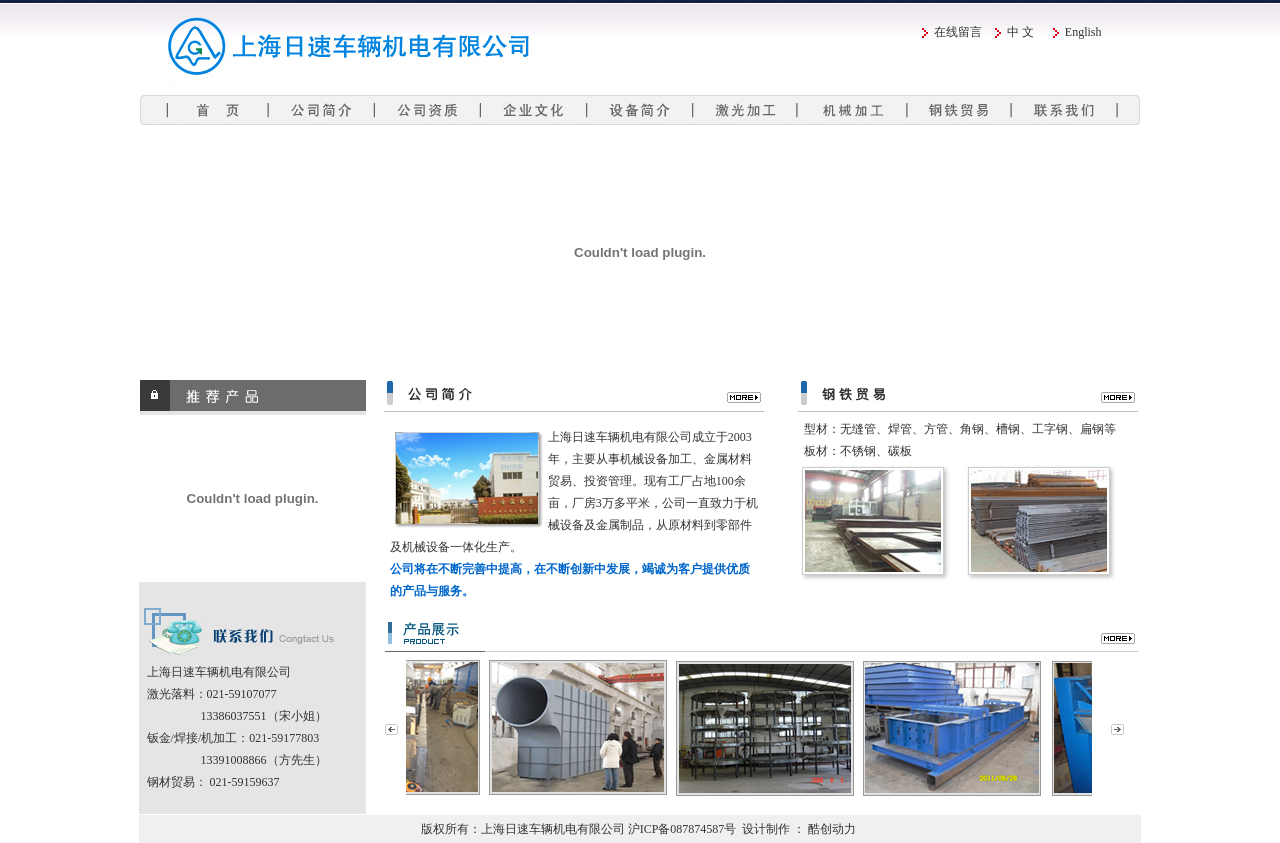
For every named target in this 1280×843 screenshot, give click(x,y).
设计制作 (766, 829)
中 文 (1020, 32)
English (1083, 32)
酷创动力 (832, 829)
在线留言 (958, 32)
